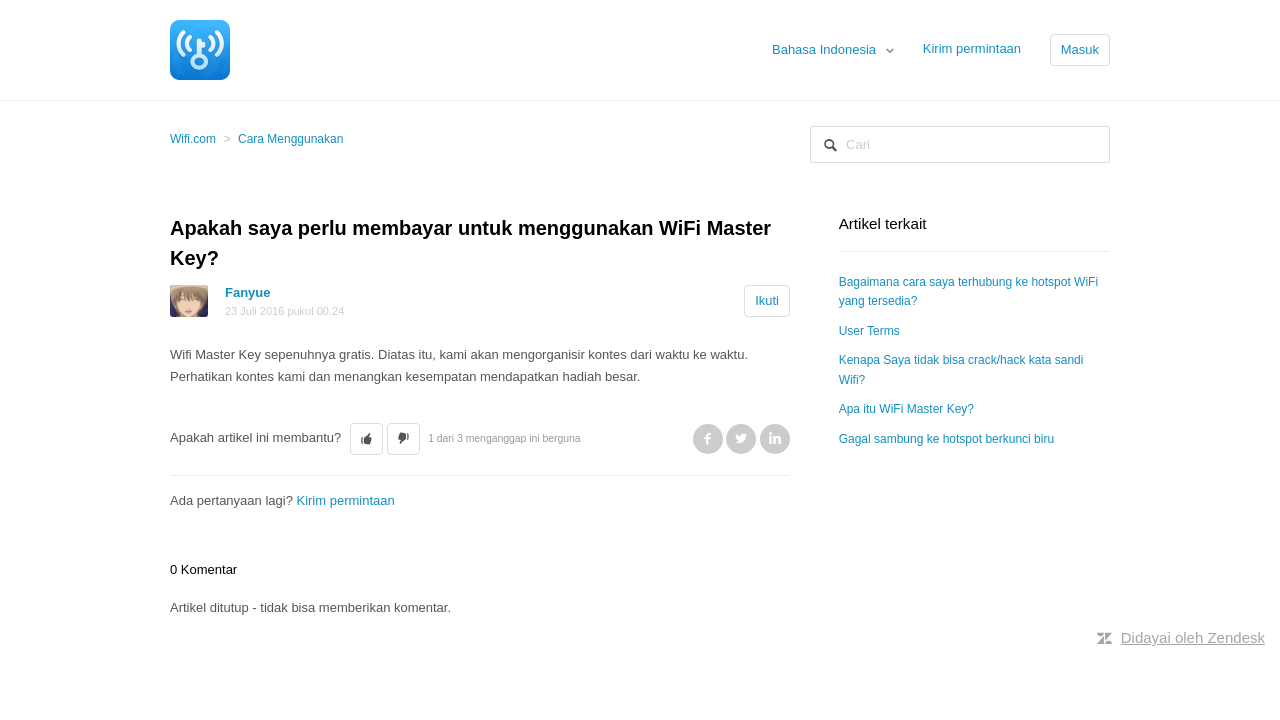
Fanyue (248, 292)
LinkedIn (775, 439)
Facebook (708, 439)
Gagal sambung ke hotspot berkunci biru (946, 439)
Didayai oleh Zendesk (1193, 637)
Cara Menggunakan (290, 139)
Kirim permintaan (972, 48)
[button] (366, 439)
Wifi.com (193, 139)
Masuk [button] (1080, 49)
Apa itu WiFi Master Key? (906, 409)
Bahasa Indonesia (826, 49)
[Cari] (960, 144)
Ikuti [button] (767, 300)
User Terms (869, 331)
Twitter (741, 439)
